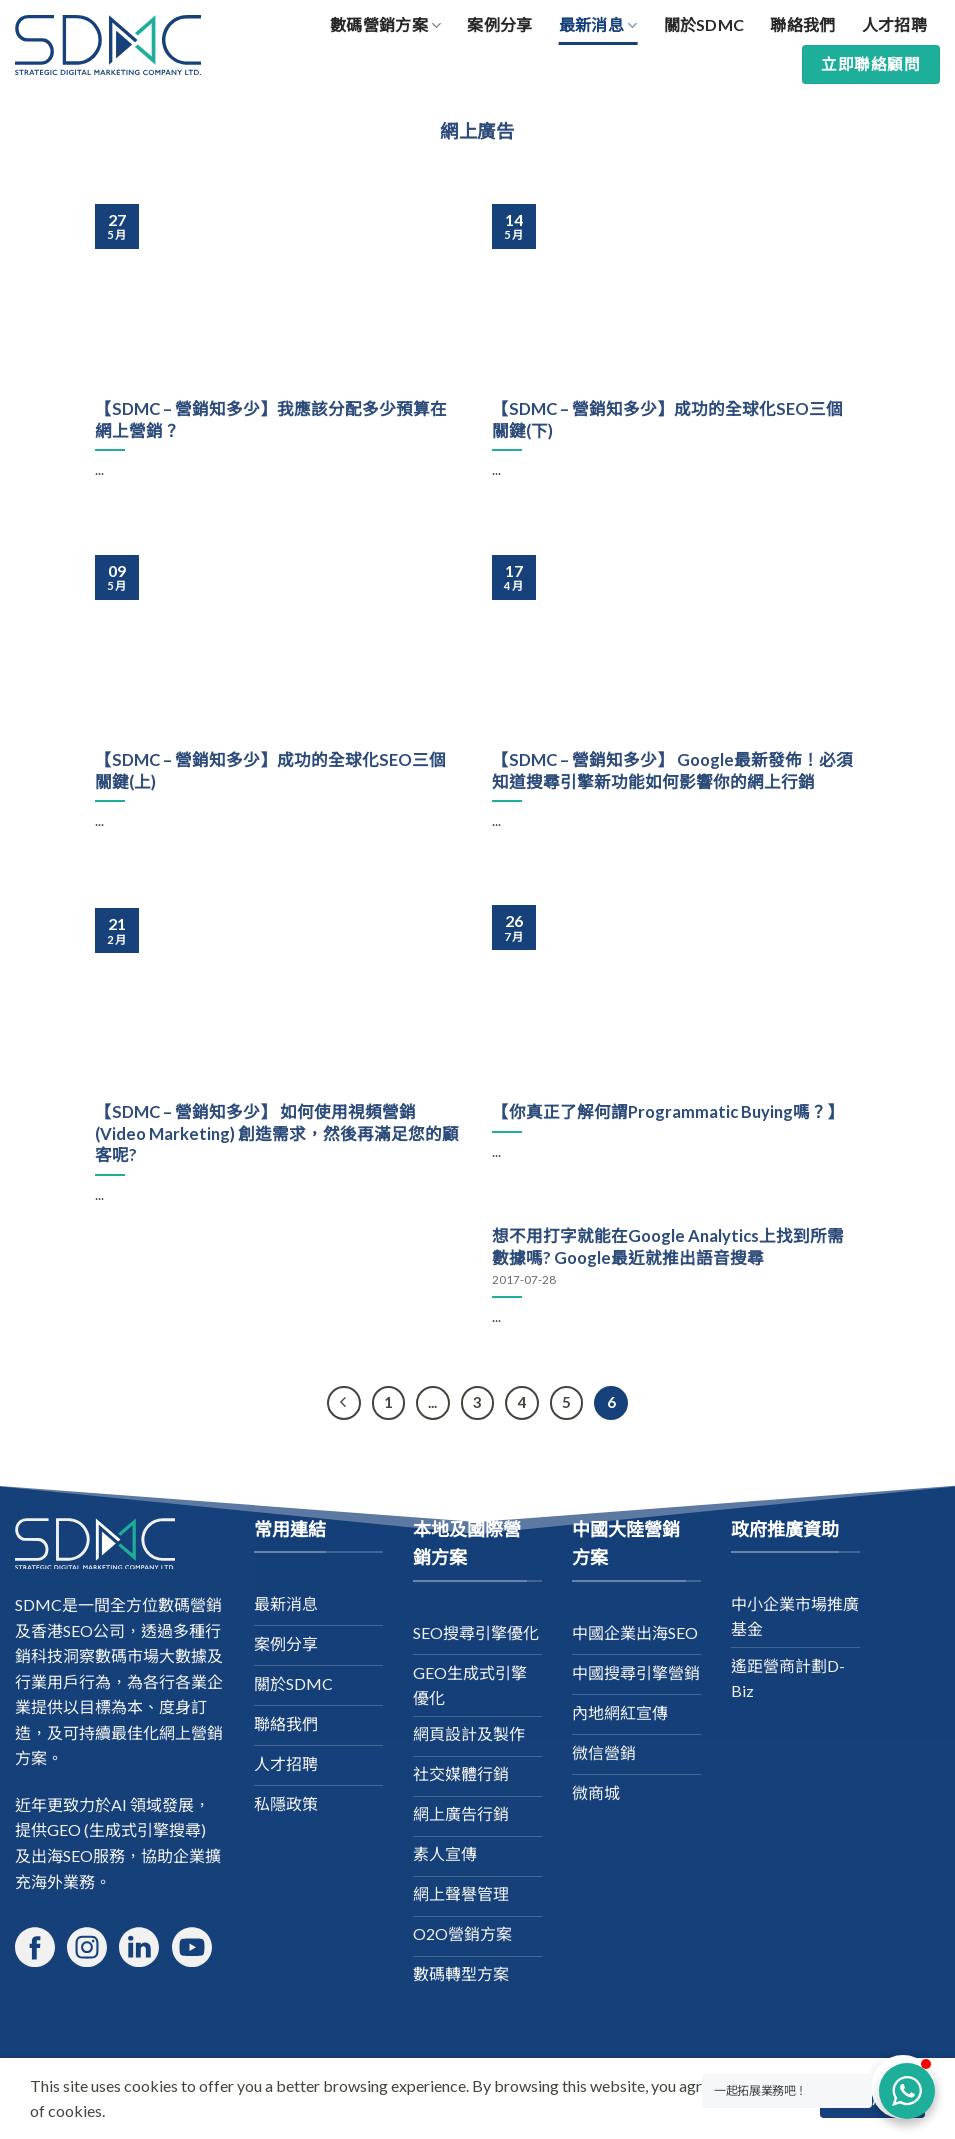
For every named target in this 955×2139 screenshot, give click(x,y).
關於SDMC (704, 24)
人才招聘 (894, 24)
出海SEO (62, 1855)
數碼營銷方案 (385, 25)
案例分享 (499, 24)
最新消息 (598, 25)
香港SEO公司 (78, 1630)
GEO (64, 1829)
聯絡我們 (802, 24)
